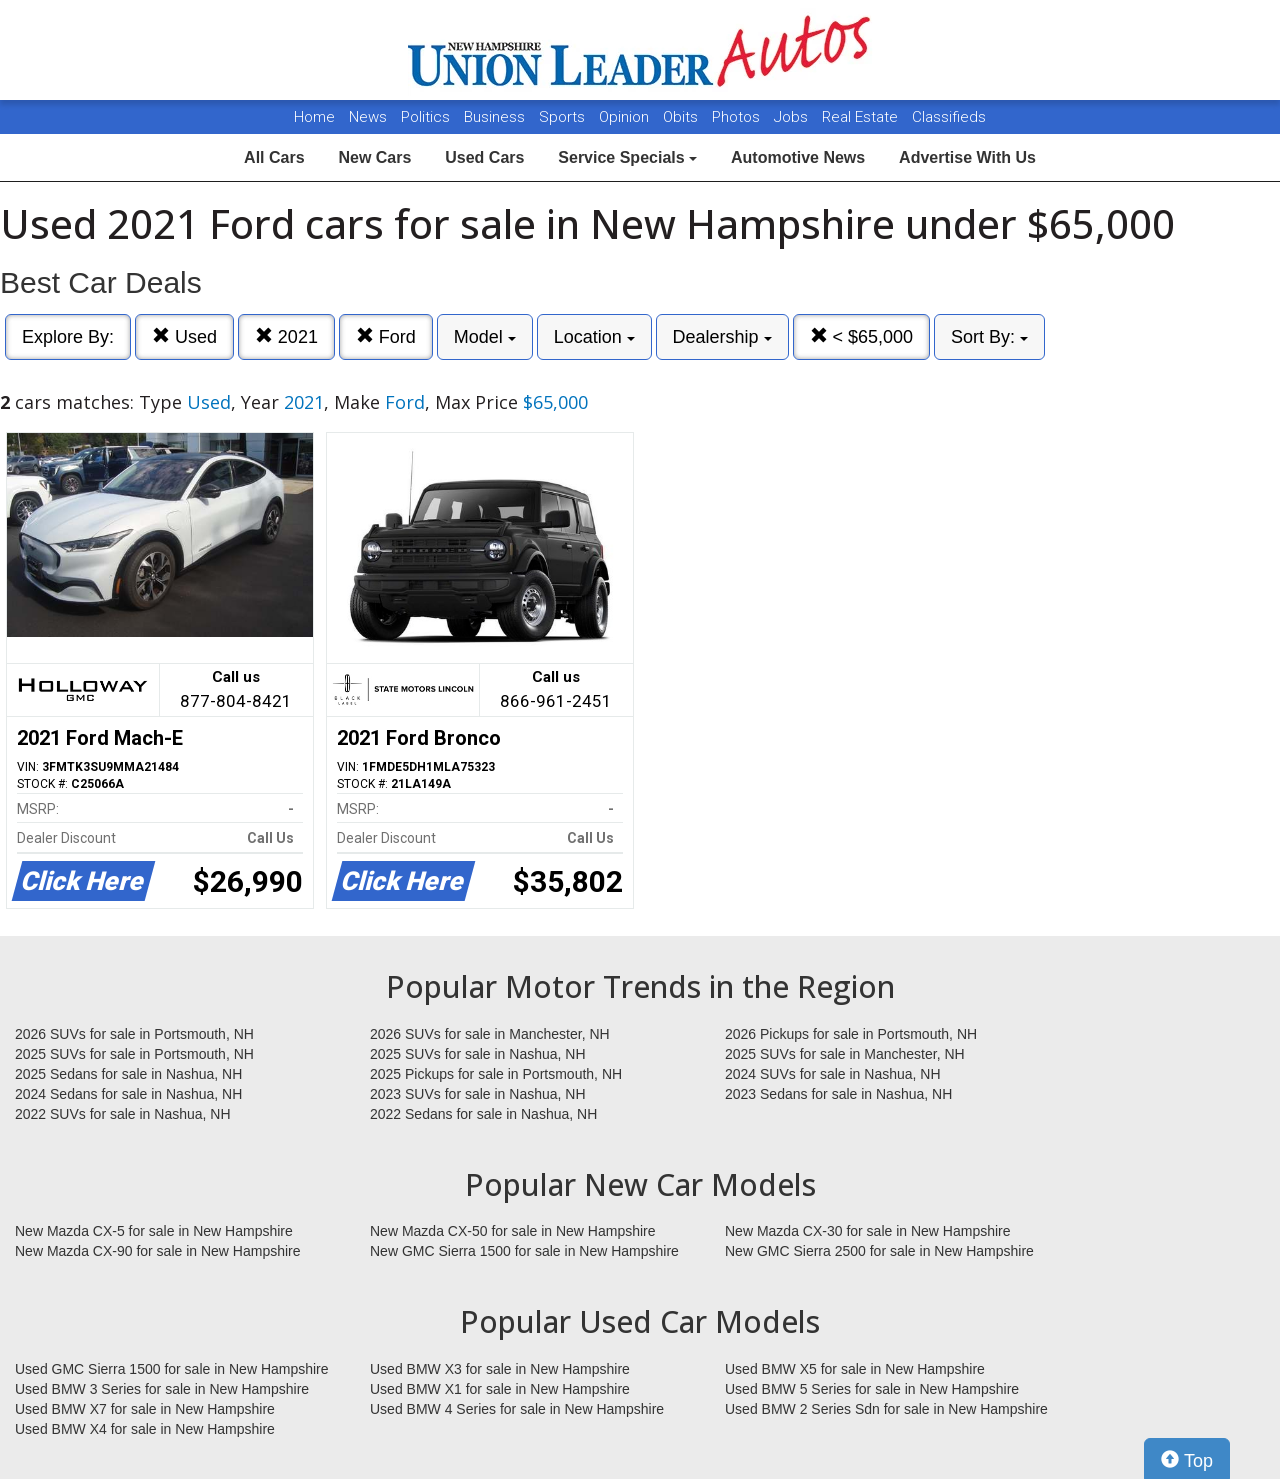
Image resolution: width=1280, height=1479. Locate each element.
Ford (386, 336)
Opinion (626, 117)
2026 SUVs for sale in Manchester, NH (490, 1034)
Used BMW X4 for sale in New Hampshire (145, 1429)
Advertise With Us (967, 157)
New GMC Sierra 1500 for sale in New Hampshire (524, 1251)
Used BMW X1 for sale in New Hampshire (500, 1389)
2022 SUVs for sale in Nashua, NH (123, 1114)
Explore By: (68, 337)
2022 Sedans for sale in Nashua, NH (483, 1114)
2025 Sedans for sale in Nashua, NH (128, 1074)
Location (594, 337)
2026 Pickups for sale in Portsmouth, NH (851, 1034)
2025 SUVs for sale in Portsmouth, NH (134, 1054)
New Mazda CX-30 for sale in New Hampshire (868, 1231)
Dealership (722, 337)
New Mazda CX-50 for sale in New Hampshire (513, 1231)
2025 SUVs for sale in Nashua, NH (478, 1054)
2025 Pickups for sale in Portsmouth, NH (496, 1074)
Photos (738, 117)
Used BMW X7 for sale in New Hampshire (145, 1409)
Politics (425, 117)
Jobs (793, 117)
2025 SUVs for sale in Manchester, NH (845, 1054)
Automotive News (798, 157)
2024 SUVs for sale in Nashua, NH (833, 1074)
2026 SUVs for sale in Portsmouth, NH (134, 1034)
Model (485, 337)
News (368, 117)
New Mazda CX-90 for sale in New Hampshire (158, 1251)
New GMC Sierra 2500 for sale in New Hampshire (879, 1251)
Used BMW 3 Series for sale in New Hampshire (162, 1389)
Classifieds (949, 117)
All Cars (274, 157)
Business (496, 117)
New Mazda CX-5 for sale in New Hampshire (154, 1231)
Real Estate (862, 117)
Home (314, 117)
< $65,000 (862, 336)
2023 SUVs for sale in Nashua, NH (478, 1094)
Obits (682, 117)
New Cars (374, 157)
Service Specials (627, 157)
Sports (564, 117)
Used (184, 336)
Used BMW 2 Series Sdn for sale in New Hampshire (886, 1409)
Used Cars (484, 157)
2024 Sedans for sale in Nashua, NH (128, 1094)
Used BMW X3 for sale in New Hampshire (500, 1369)
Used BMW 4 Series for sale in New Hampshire (517, 1409)
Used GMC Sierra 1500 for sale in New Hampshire (172, 1369)
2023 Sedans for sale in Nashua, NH (838, 1094)
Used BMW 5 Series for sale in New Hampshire (872, 1389)
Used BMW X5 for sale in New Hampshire (855, 1369)
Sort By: (989, 337)
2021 (286, 336)
